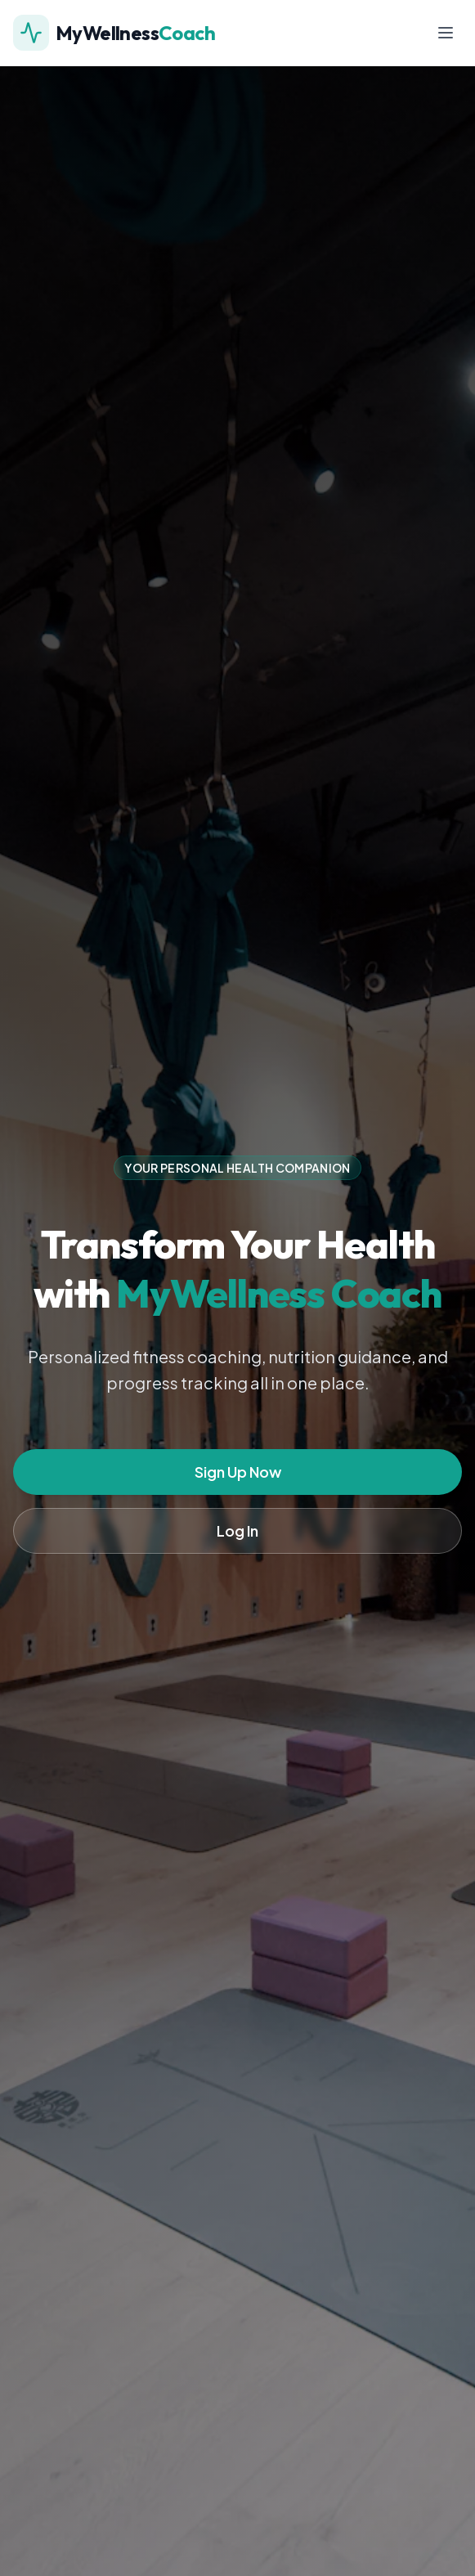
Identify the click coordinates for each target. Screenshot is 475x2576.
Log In (237, 1530)
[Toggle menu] (445, 32)
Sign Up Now (238, 1471)
